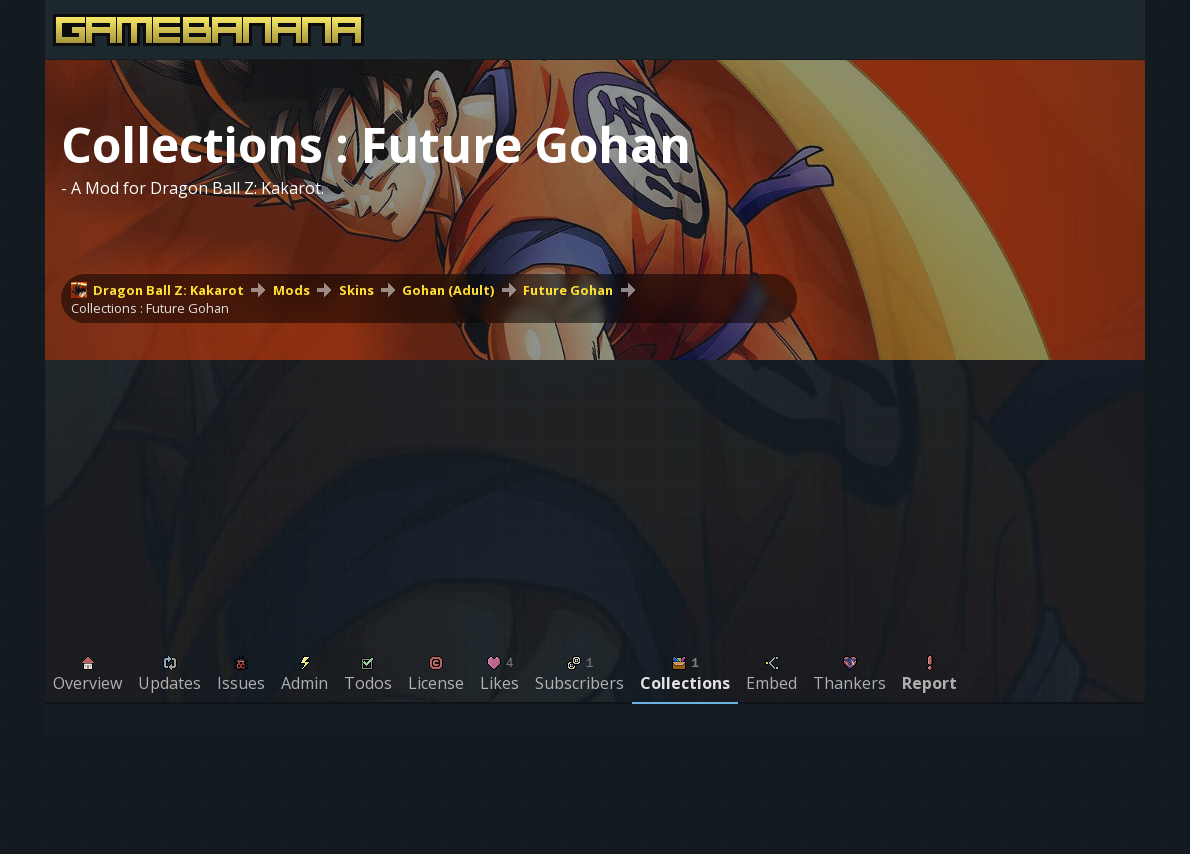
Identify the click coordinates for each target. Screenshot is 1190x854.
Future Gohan (568, 290)
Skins (356, 290)
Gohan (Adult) (448, 290)
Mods (291, 290)
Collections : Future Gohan (150, 308)
